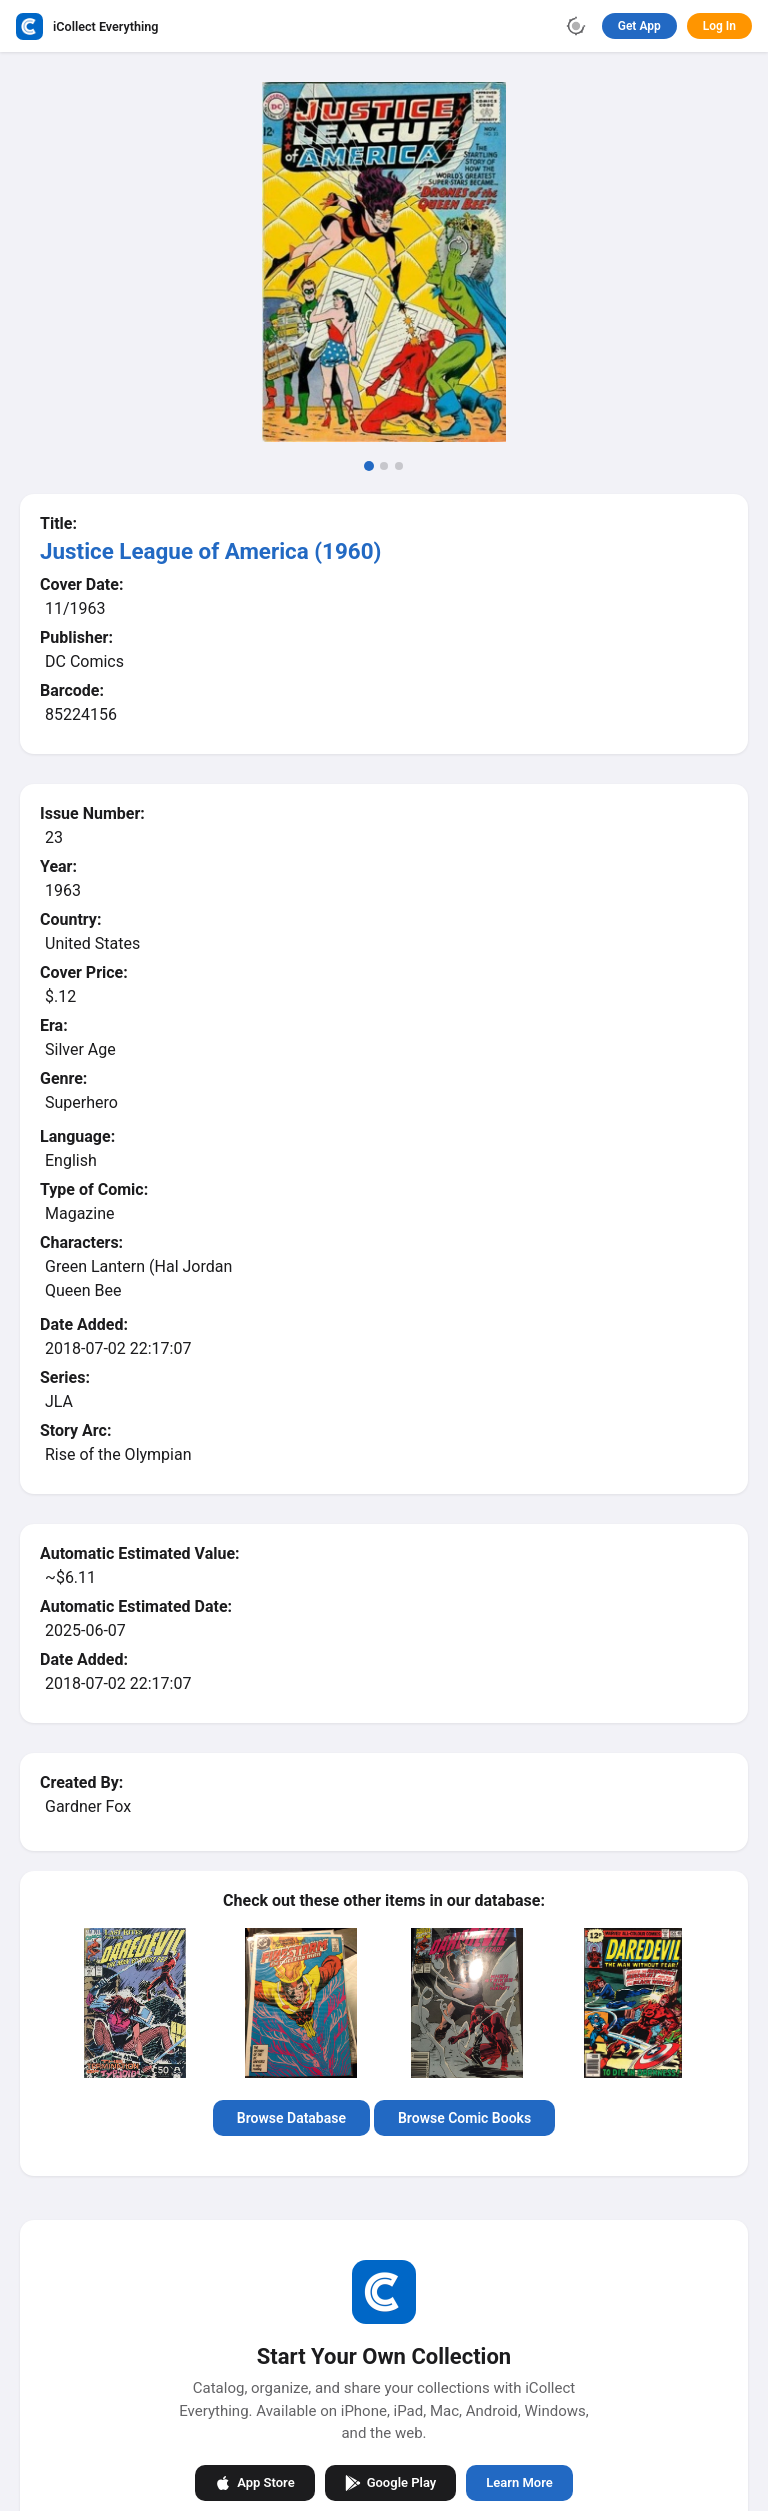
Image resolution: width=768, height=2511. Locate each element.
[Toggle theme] (576, 26)
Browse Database (291, 2118)
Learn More (519, 2482)
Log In (719, 26)
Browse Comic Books (464, 2118)
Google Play (391, 2482)
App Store (254, 2482)
